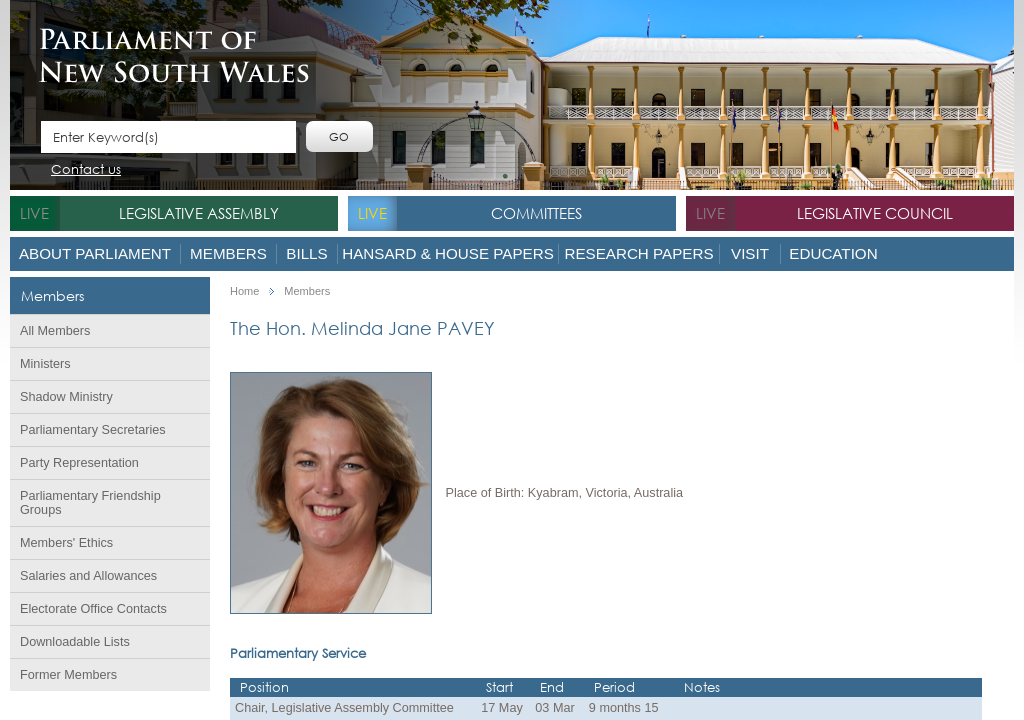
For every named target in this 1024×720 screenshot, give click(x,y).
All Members (55, 331)
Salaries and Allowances (88, 576)
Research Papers (638, 253)
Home (244, 291)
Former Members (68, 675)
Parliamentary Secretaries (93, 430)
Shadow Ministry (66, 397)
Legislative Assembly (199, 213)
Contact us (86, 170)
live (34, 213)
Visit (750, 253)
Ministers (45, 364)
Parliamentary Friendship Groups (90, 503)
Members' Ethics (66, 543)
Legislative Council (875, 213)
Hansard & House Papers (448, 253)
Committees (536, 213)
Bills (306, 253)
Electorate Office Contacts (93, 609)
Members (228, 253)
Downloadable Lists (75, 642)
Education (833, 253)
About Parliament (95, 253)
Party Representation (79, 463)
